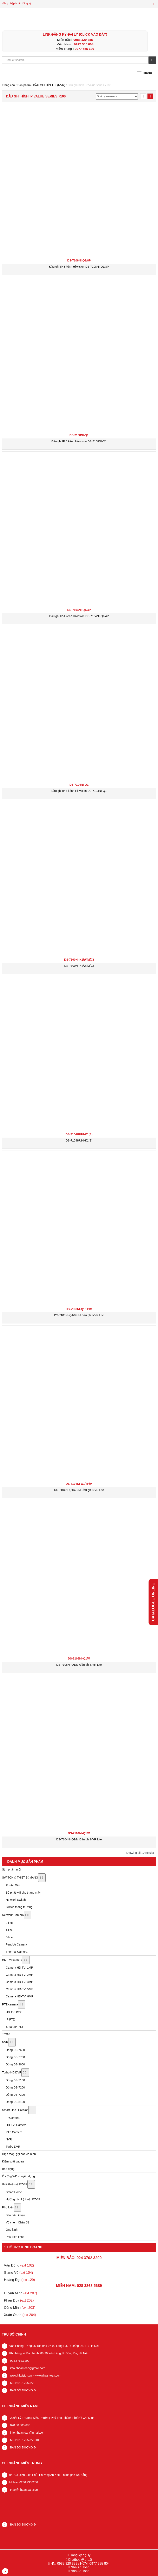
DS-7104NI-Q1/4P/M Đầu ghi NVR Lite (79, 1490)
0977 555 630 (84, 48)
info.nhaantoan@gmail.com (27, 2368)
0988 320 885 (83, 39)
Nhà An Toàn (80, 2567)
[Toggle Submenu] (42, 1877)
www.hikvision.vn (20, 2375)
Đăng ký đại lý (79, 2555)
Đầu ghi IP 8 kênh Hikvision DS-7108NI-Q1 (79, 441)
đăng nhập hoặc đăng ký (16, 3)
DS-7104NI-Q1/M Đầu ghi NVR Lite (79, 1839)
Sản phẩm (24, 85)
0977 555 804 (83, 44)
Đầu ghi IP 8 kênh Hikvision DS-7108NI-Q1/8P (79, 266)
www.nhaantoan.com (47, 2375)
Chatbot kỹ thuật (79, 2559)
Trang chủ (8, 85)
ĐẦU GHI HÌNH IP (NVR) (49, 85)
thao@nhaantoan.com (24, 2489)
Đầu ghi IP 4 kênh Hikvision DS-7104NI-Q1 (79, 790)
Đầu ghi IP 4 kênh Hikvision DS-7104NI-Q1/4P (79, 616)
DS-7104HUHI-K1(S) (79, 1140)
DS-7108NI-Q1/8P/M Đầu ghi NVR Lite (79, 1315)
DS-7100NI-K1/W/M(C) (79, 965)
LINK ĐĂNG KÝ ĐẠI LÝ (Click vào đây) (75, 34)
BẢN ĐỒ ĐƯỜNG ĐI (23, 2390)
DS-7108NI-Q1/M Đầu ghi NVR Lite (79, 1664)
